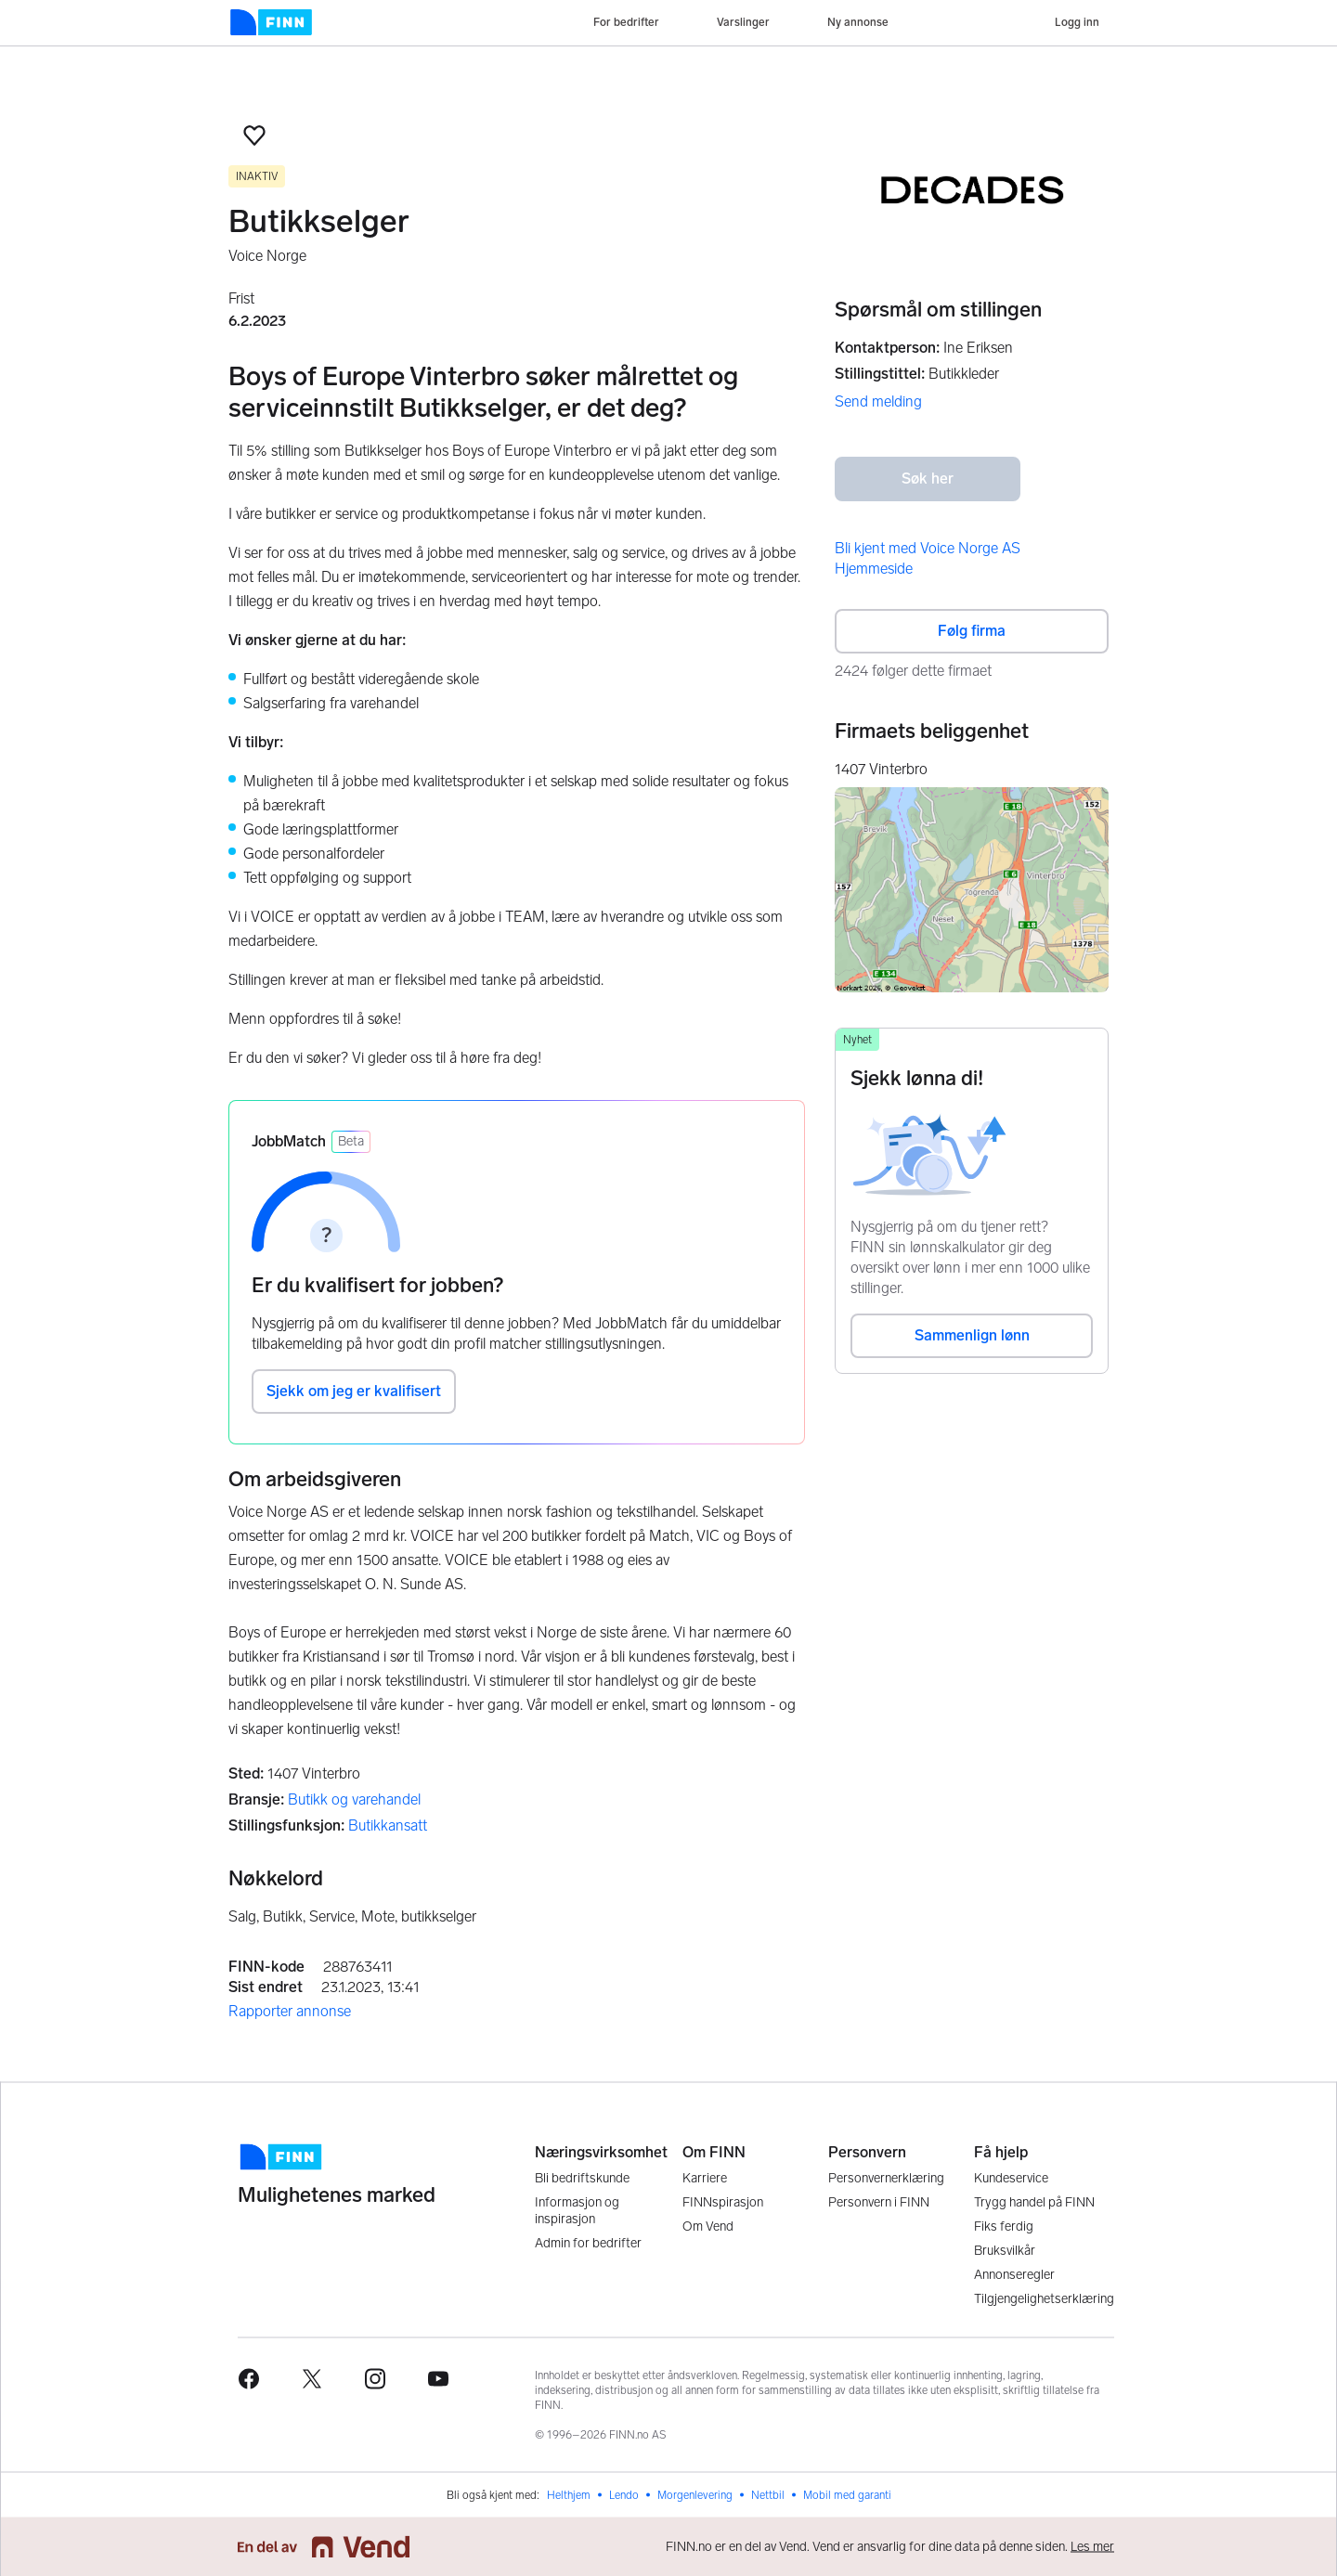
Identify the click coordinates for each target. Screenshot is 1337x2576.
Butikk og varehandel (354, 1799)
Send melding (878, 401)
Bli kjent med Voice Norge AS (927, 548)
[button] (254, 135)
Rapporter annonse (289, 2011)
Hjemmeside (874, 568)
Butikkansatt (387, 1825)
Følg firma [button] (972, 631)
